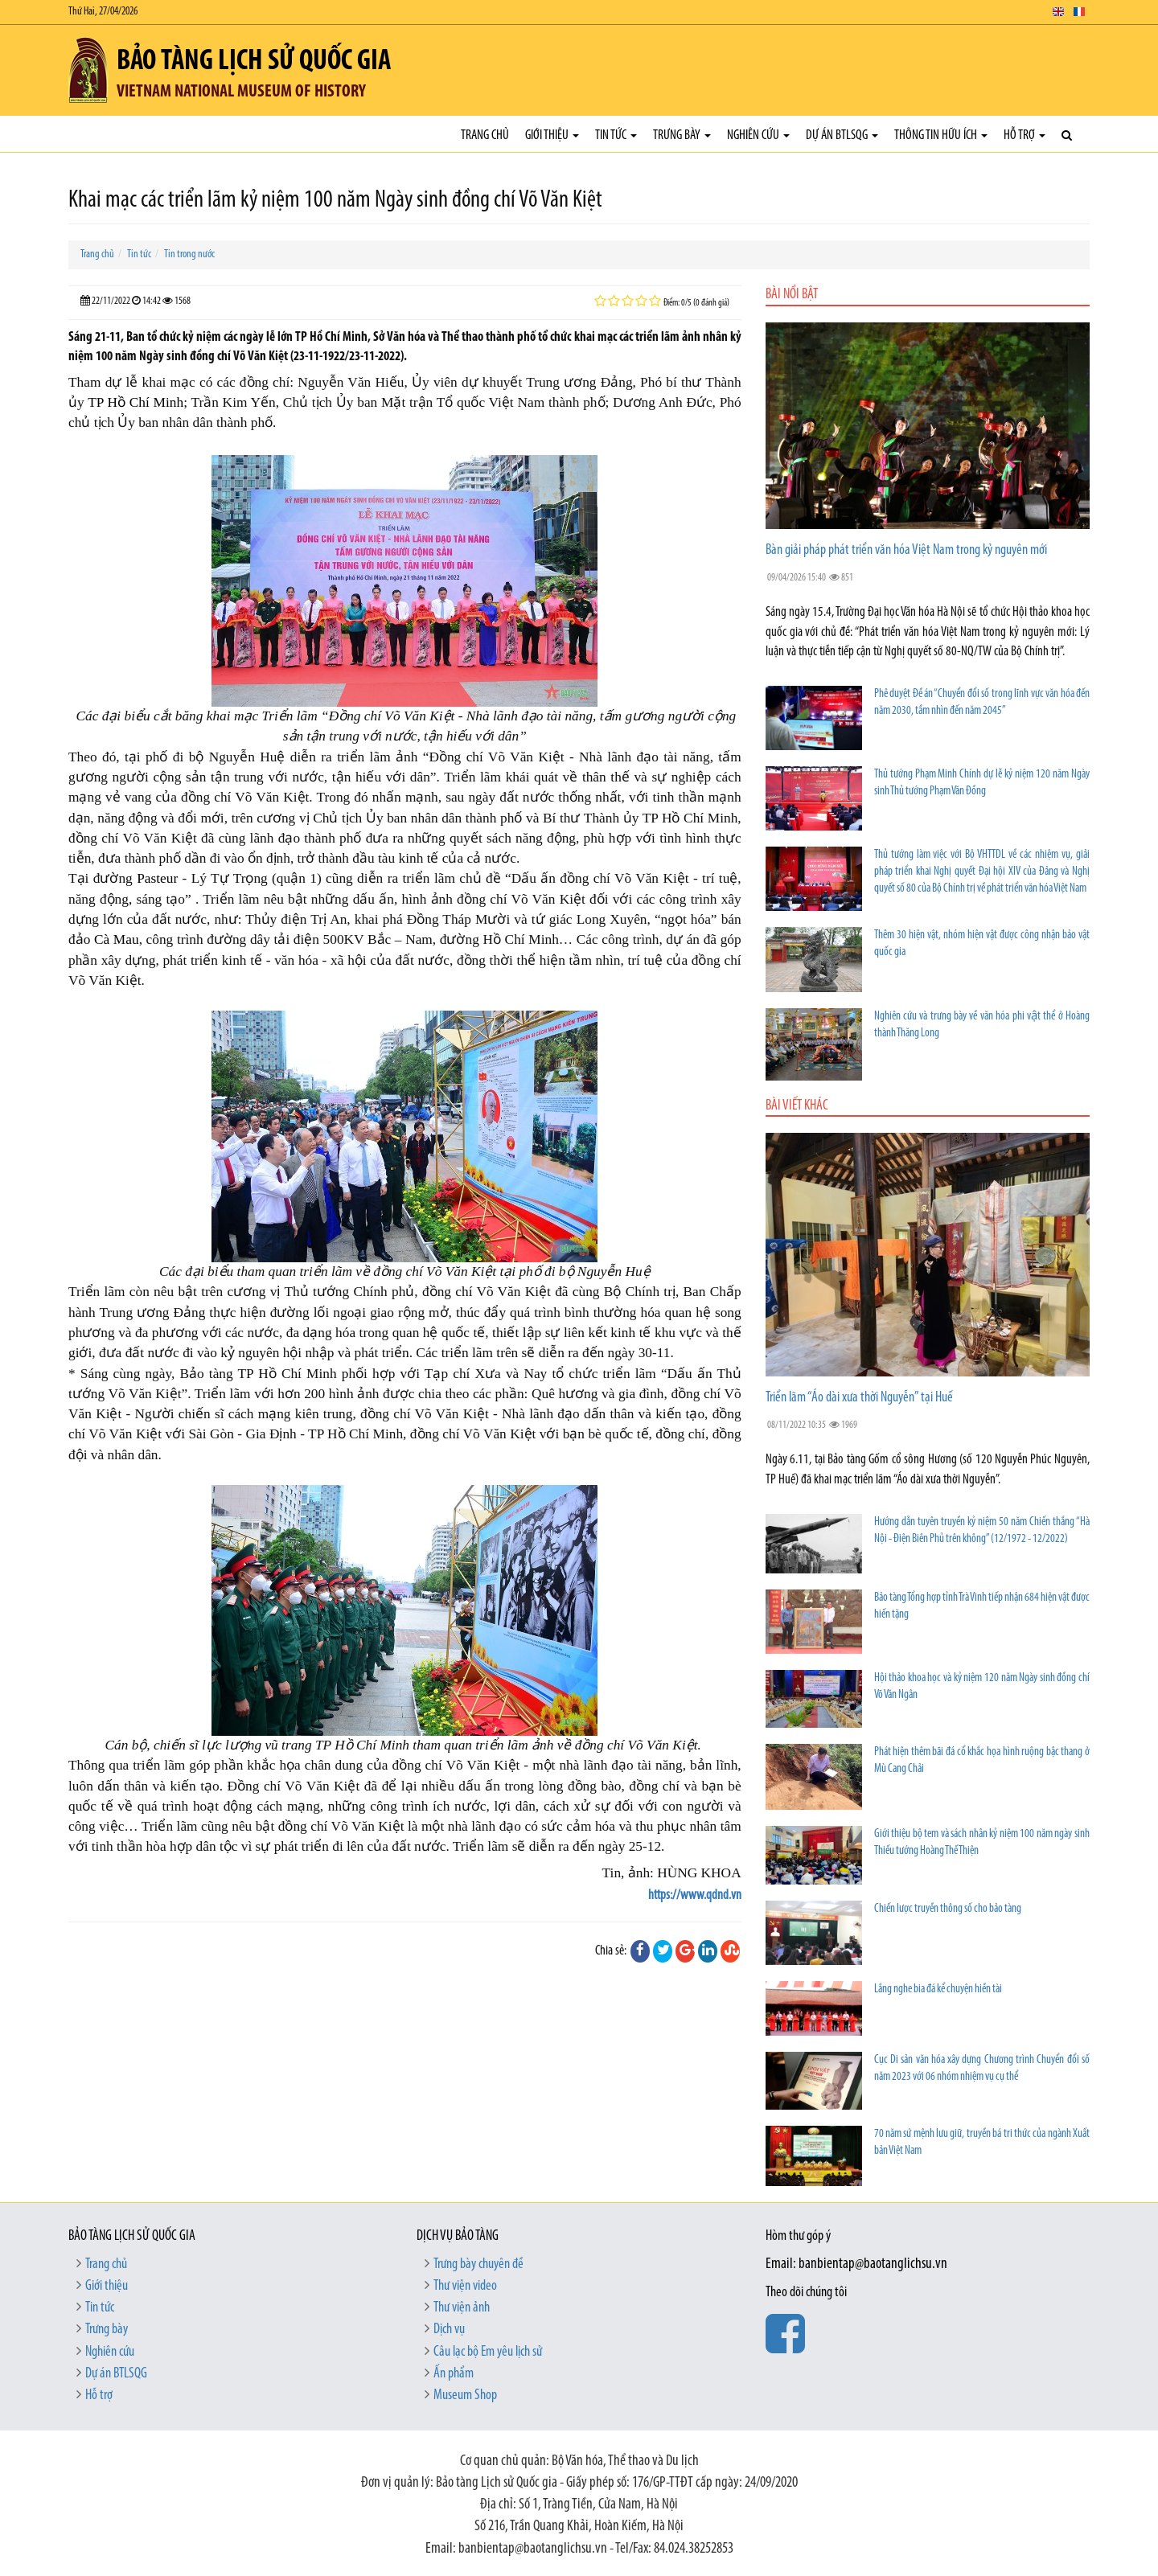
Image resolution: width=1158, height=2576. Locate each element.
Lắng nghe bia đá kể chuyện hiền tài (938, 1989)
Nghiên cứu (758, 135)
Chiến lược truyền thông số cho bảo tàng (947, 1909)
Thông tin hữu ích (941, 135)
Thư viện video (465, 2286)
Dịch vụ (449, 2329)
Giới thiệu (552, 135)
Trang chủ (485, 135)
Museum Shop (465, 2395)
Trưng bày (682, 135)
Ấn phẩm (453, 2373)
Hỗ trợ (1024, 135)
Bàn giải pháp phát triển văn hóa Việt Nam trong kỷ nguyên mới (906, 550)
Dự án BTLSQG (842, 135)
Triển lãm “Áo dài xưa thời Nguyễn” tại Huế (859, 1397)
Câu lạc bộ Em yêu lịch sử (487, 2352)
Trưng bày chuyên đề (478, 2264)
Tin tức (616, 135)
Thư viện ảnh (461, 2308)
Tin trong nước (189, 254)
